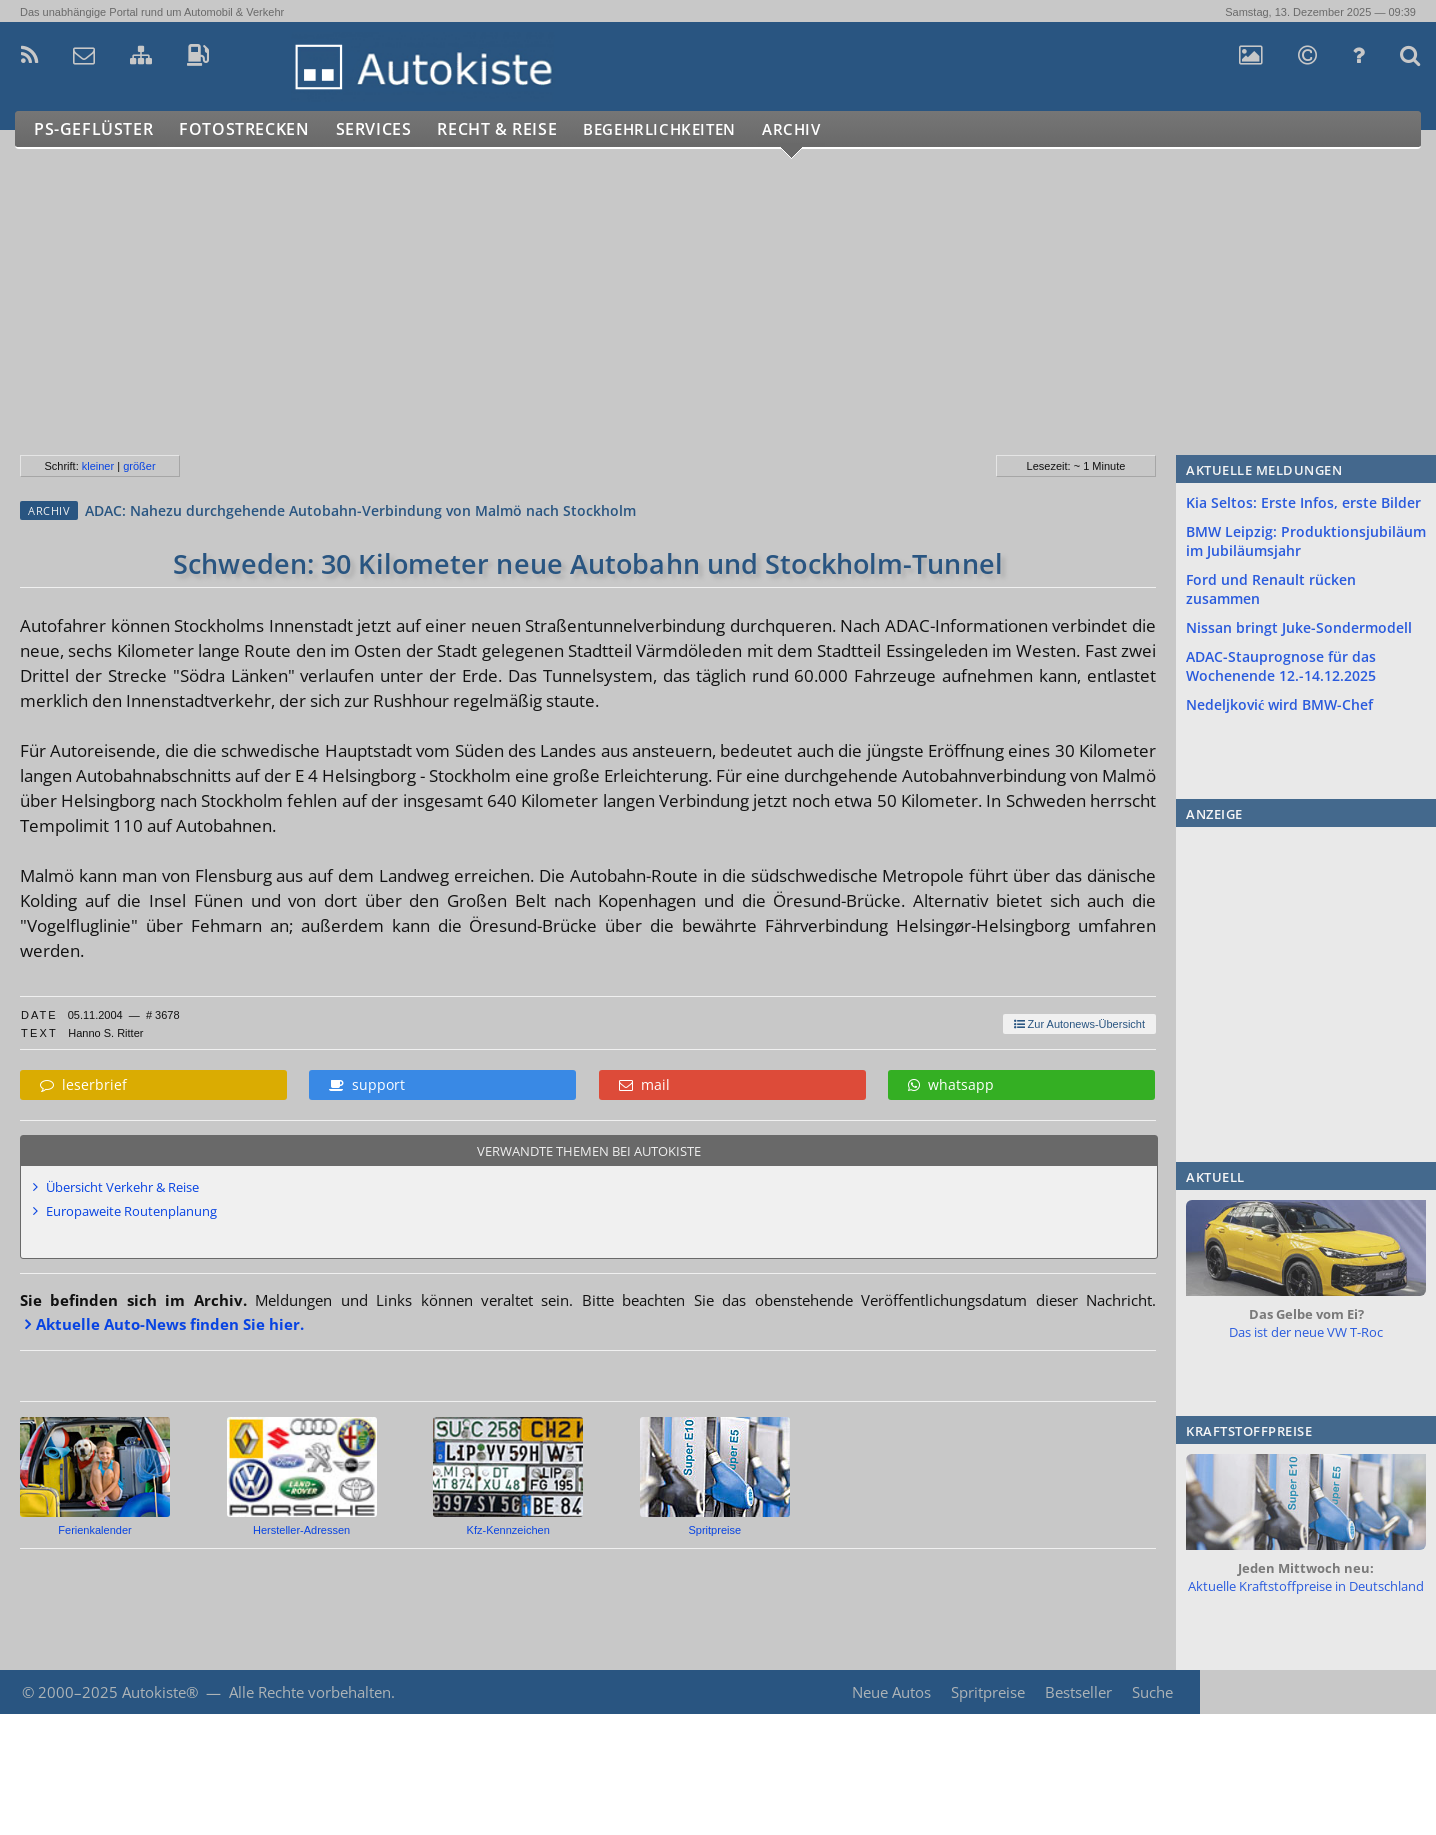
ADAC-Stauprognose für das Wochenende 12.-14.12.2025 (1281, 666)
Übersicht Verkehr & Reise (122, 1187)
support (367, 1084)
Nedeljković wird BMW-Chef (1279, 704)
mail (644, 1084)
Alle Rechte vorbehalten (310, 1692)
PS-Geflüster (95, 129)
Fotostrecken (249, 129)
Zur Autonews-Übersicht (1079, 1024)
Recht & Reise (511, 129)
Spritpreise (986, 1692)
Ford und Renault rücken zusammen (1271, 589)
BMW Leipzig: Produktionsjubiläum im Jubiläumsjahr (1306, 541)
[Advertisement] (599, 310)
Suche (1152, 1692)
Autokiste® (160, 1692)
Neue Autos (889, 1692)
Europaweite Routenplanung (131, 1211)
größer (139, 466)
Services (383, 129)
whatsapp (951, 1084)
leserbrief (83, 1084)
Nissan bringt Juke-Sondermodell (1299, 627)
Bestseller (1077, 1692)
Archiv (829, 129)
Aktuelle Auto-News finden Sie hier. (170, 1324)
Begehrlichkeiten (685, 129)
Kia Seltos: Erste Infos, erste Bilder (1303, 502)
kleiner (98, 466)
